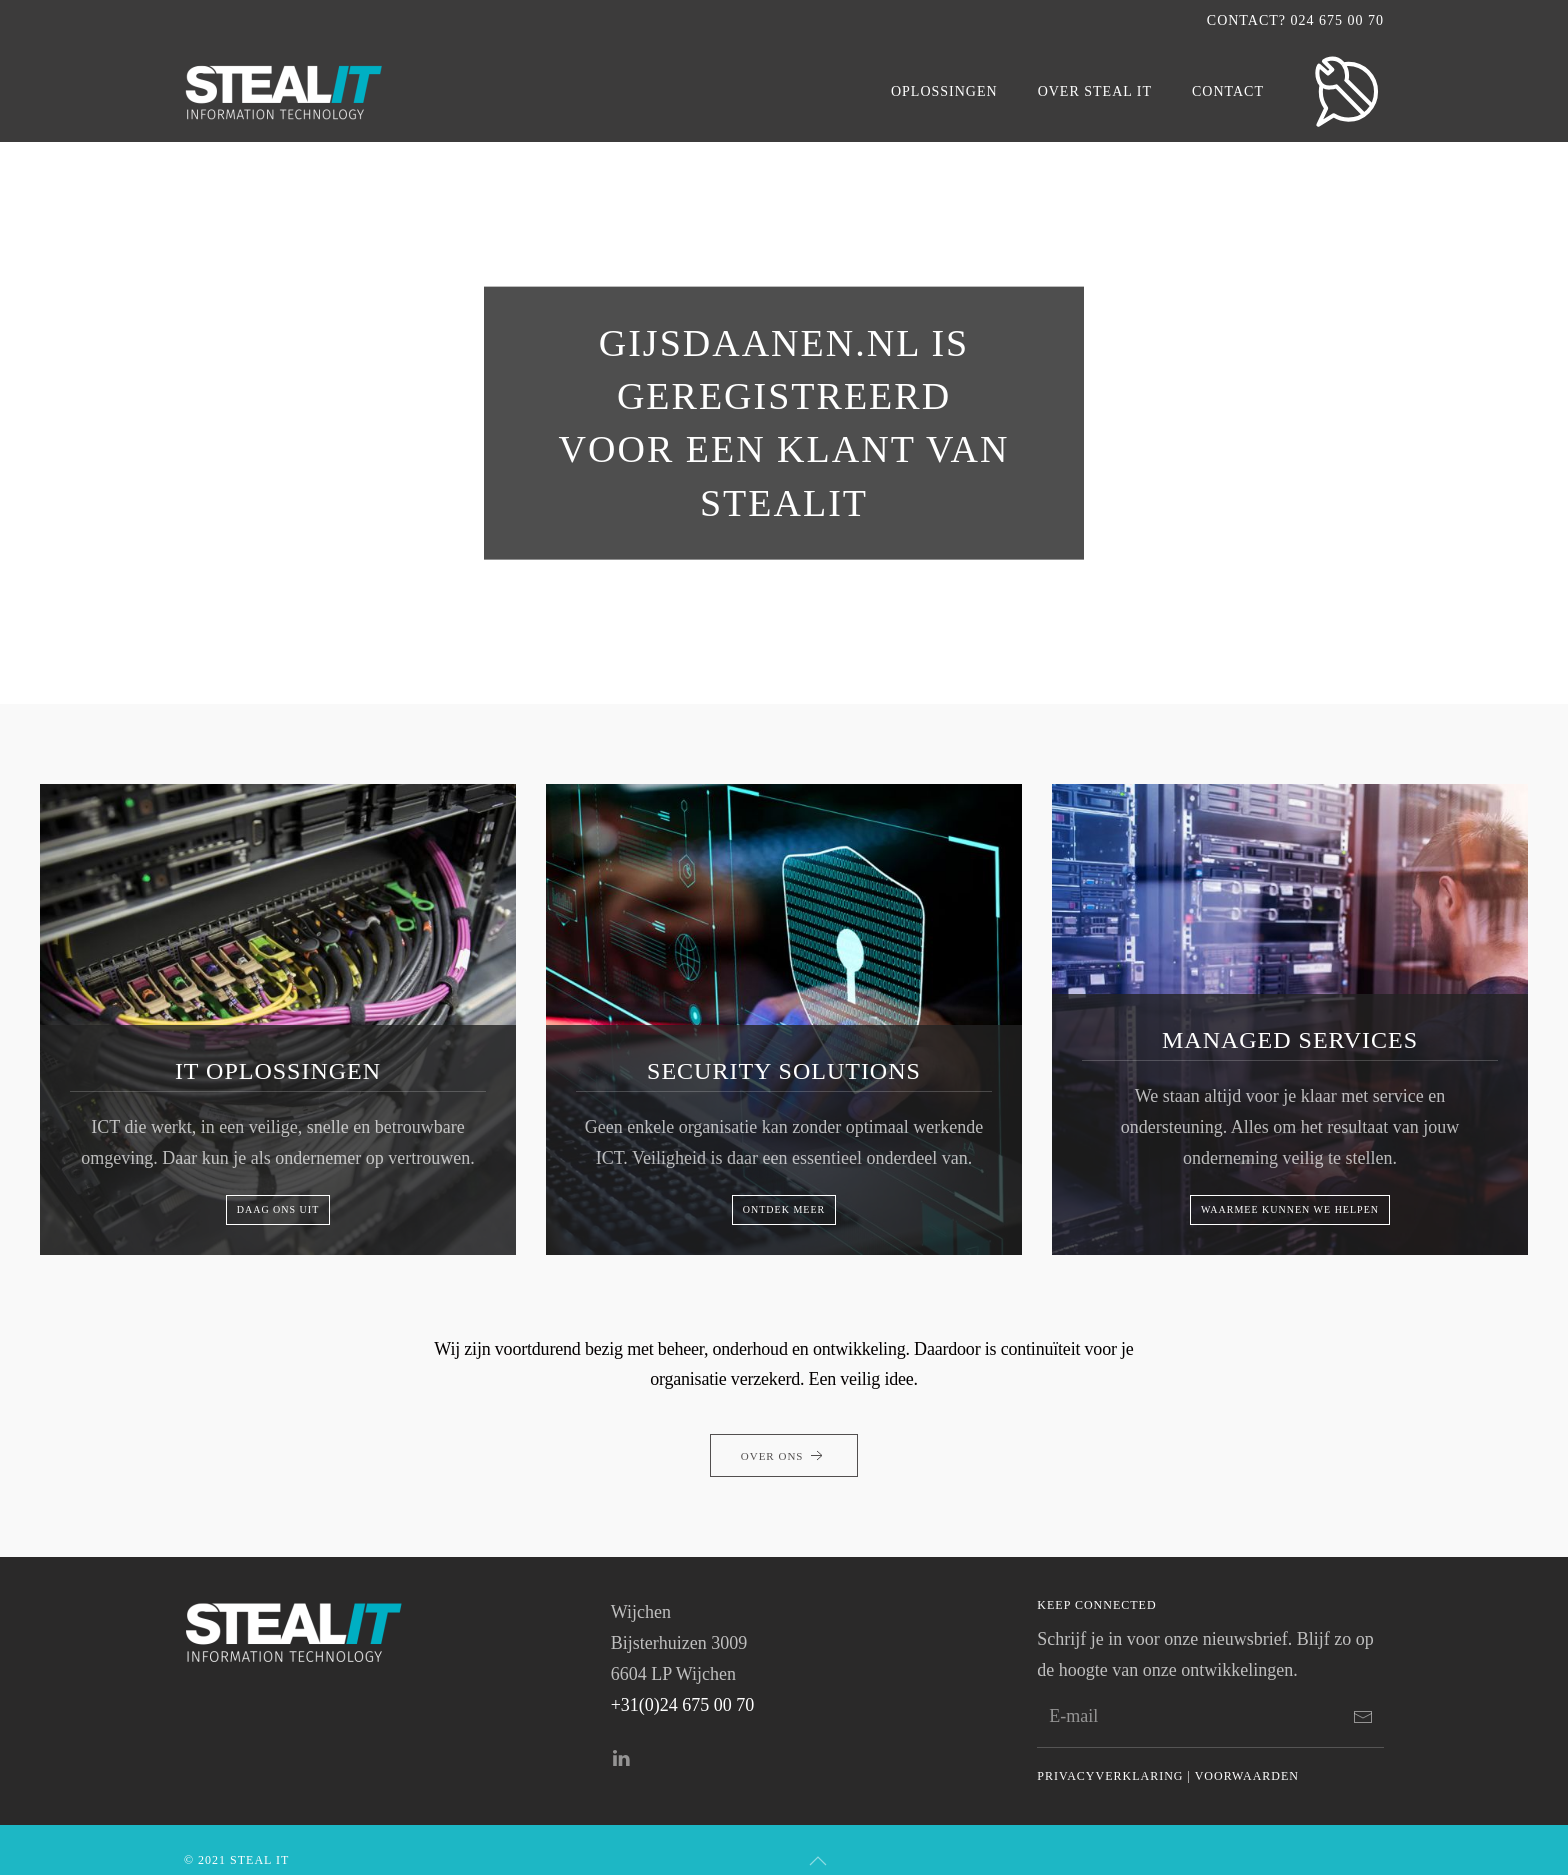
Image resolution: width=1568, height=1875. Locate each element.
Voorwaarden (1247, 1776)
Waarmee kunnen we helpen (1290, 1209)
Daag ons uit (278, 1209)
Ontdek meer (784, 1209)
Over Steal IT (1095, 91)
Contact (1228, 91)
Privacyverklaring (1110, 1776)
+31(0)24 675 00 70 (683, 1705)
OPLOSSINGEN (944, 91)
